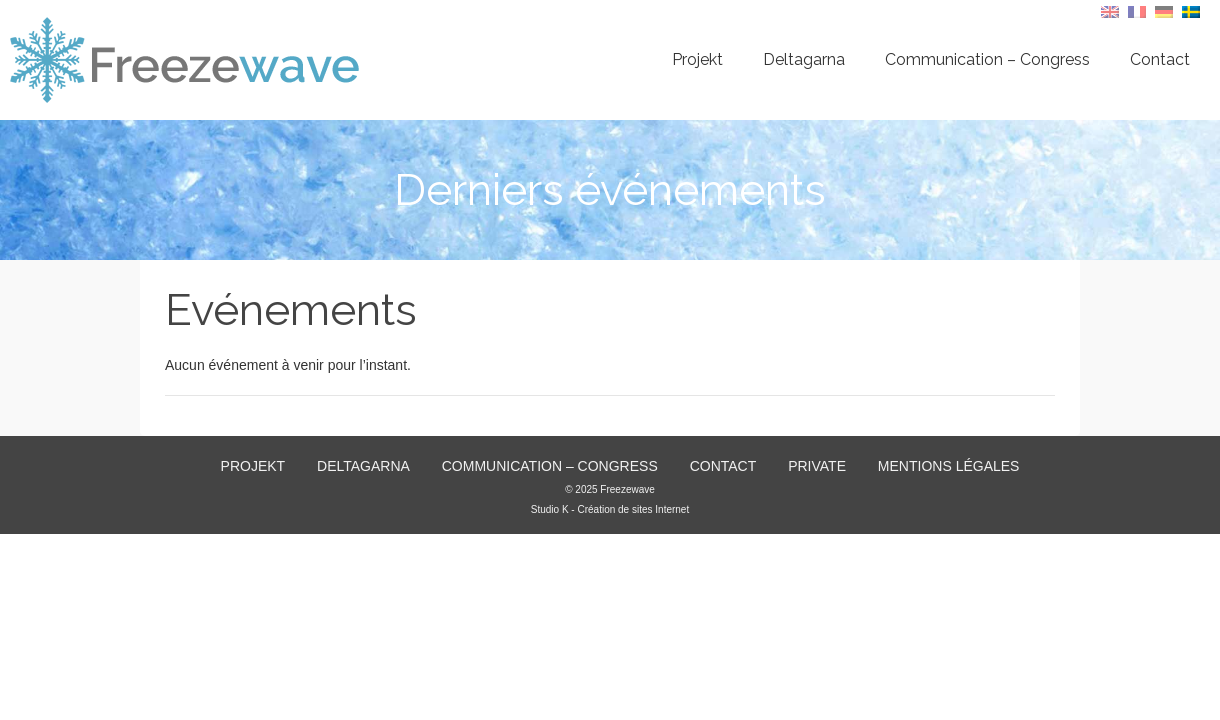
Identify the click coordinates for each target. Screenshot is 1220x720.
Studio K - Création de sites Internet (610, 509)
